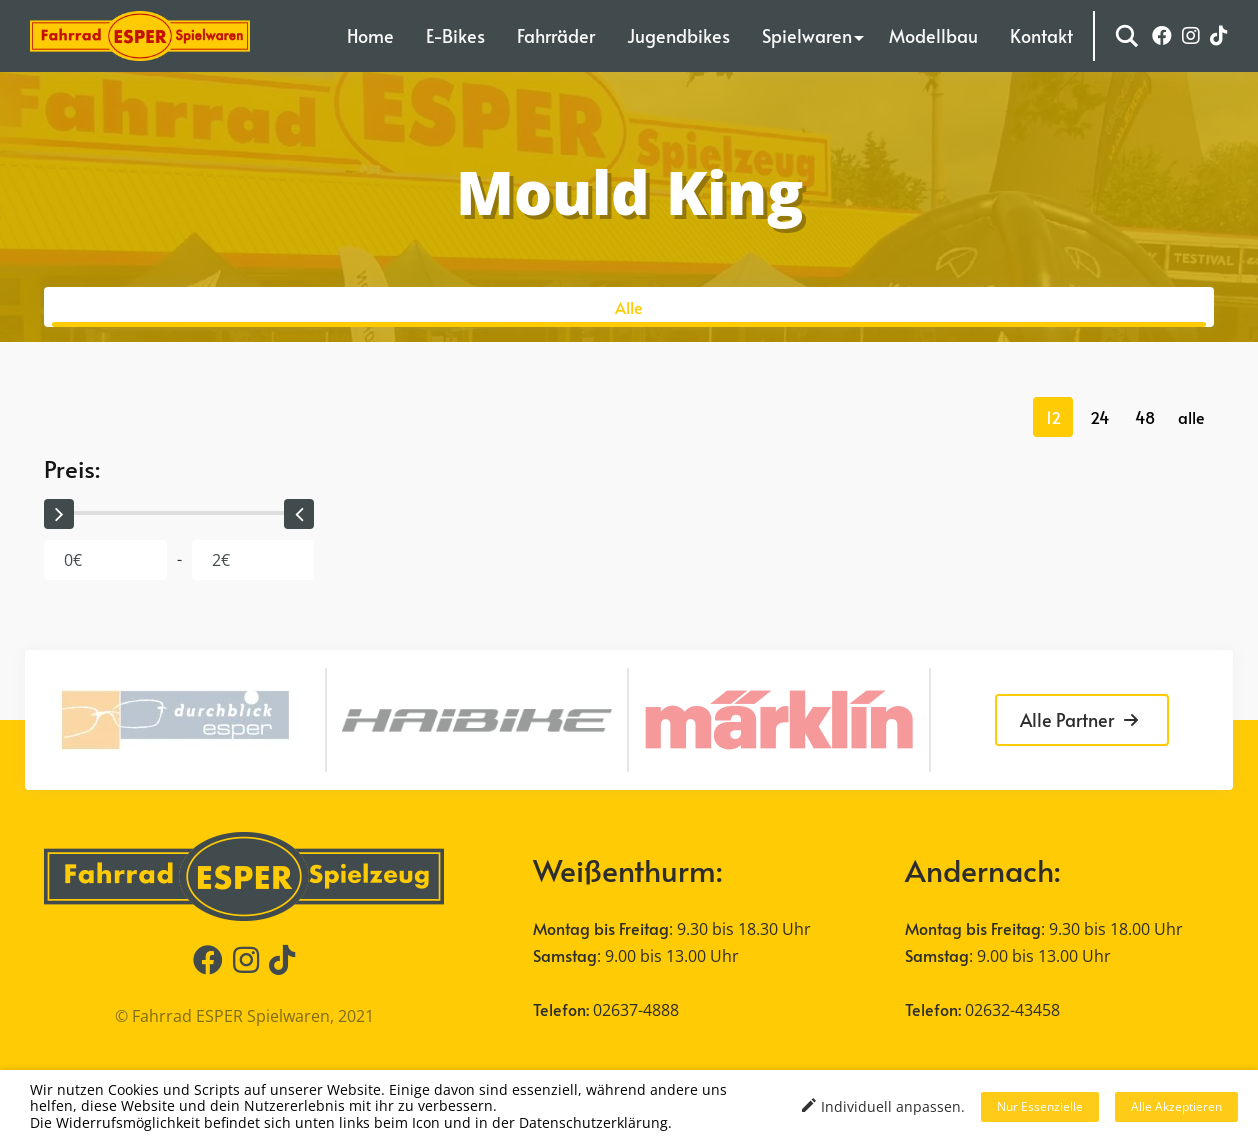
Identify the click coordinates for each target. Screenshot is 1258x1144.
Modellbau (933, 35)
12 (1053, 417)
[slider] (59, 514)
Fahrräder (556, 35)
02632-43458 (1012, 1010)
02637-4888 (636, 1010)
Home (370, 35)
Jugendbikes (678, 35)
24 (1099, 417)
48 (1145, 417)
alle (1191, 417)
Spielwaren (807, 35)
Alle (629, 307)
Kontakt (1041, 35)
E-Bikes (455, 35)
